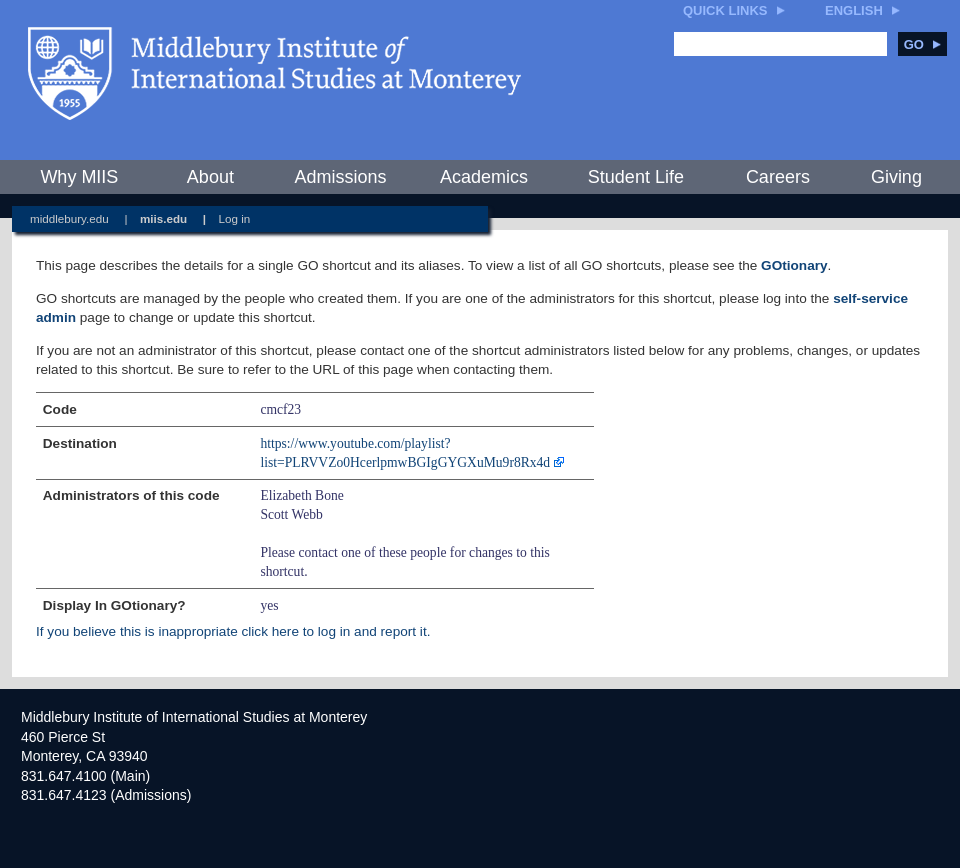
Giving (896, 177)
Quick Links (725, 10)
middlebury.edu (69, 218)
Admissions (340, 177)
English (854, 10)
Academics (484, 177)
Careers (778, 177)
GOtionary (794, 265)
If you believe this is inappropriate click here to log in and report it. (233, 631)
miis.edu (163, 218)
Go (922, 44)
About (210, 177)
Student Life (636, 177)
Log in (235, 218)
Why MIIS (79, 177)
